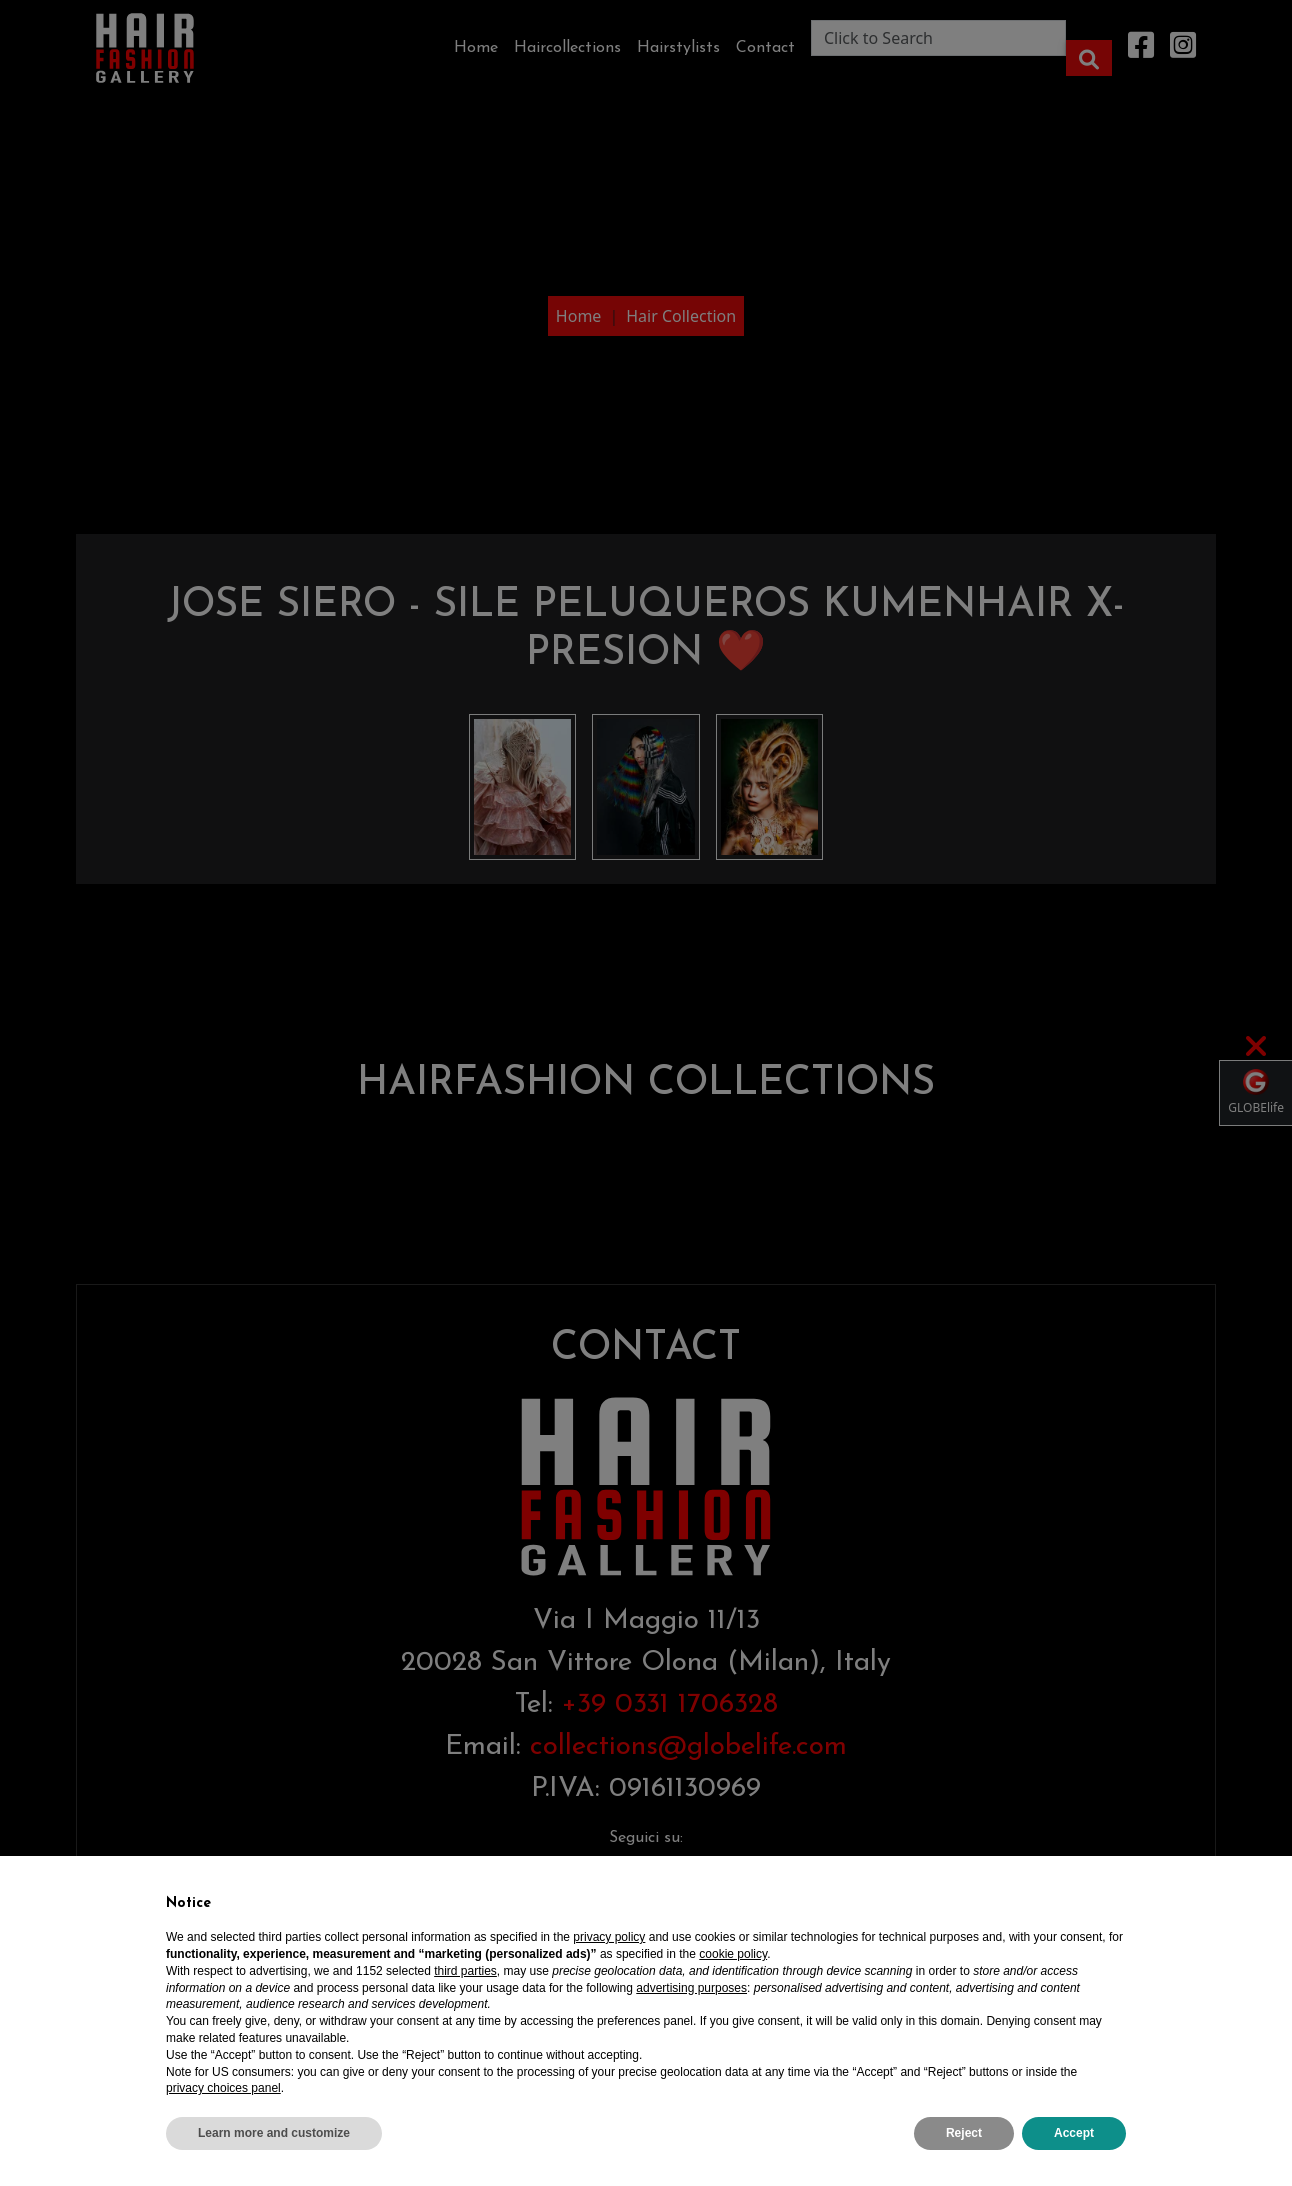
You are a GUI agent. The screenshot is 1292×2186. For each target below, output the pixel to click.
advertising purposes (691, 1988)
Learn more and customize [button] (274, 2133)
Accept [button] (1074, 2133)
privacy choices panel (223, 2088)
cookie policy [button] (733, 1954)
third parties (465, 1971)
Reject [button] (964, 2133)
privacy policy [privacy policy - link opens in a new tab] (609, 1937)
